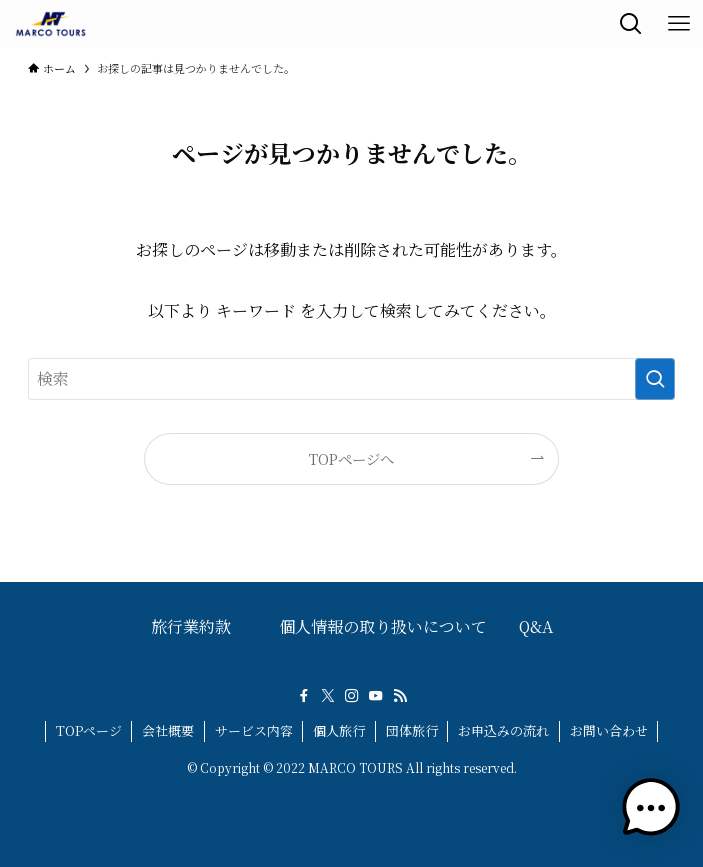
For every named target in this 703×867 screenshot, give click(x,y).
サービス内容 (254, 730)
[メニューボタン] (679, 24)
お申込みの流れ (503, 730)
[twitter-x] (328, 696)
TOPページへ (351, 458)
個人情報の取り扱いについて (383, 626)
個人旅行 (339, 730)
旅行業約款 (191, 626)
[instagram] (352, 696)
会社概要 (168, 730)
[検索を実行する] (655, 379)
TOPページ (89, 730)
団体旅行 (412, 730)
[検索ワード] (351, 379)
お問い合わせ (609, 730)
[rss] (400, 696)
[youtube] (376, 696)
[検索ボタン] (631, 24)
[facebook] (304, 696)
